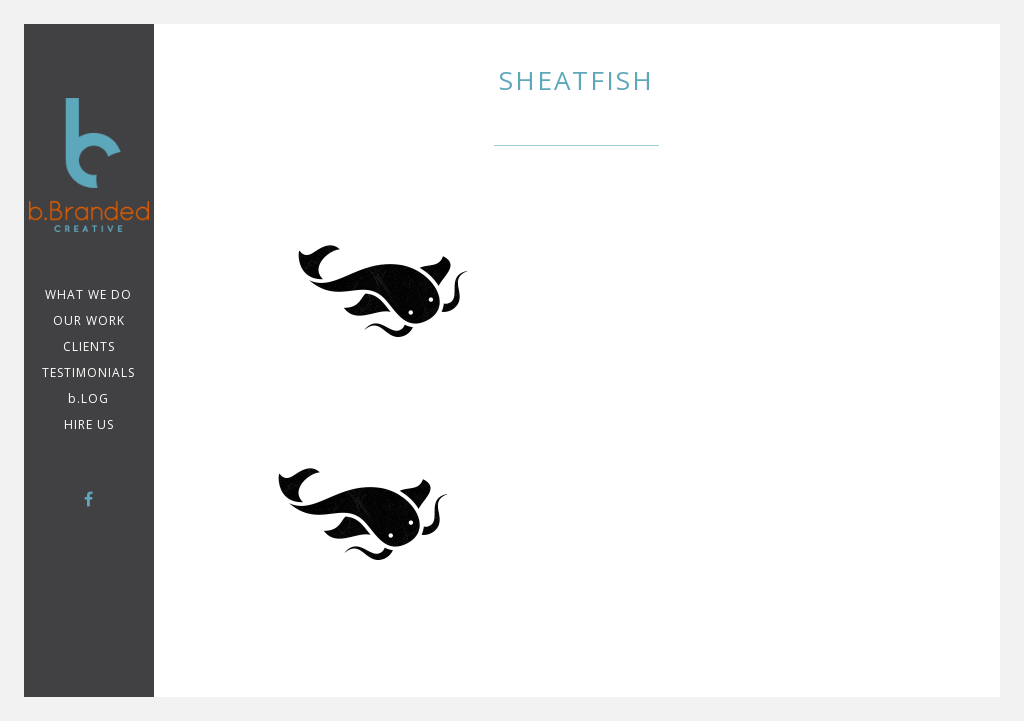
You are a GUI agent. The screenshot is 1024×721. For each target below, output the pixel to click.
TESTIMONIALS (88, 372)
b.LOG (88, 398)
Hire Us (89, 424)
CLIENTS (89, 346)
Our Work (89, 320)
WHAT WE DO (88, 294)
